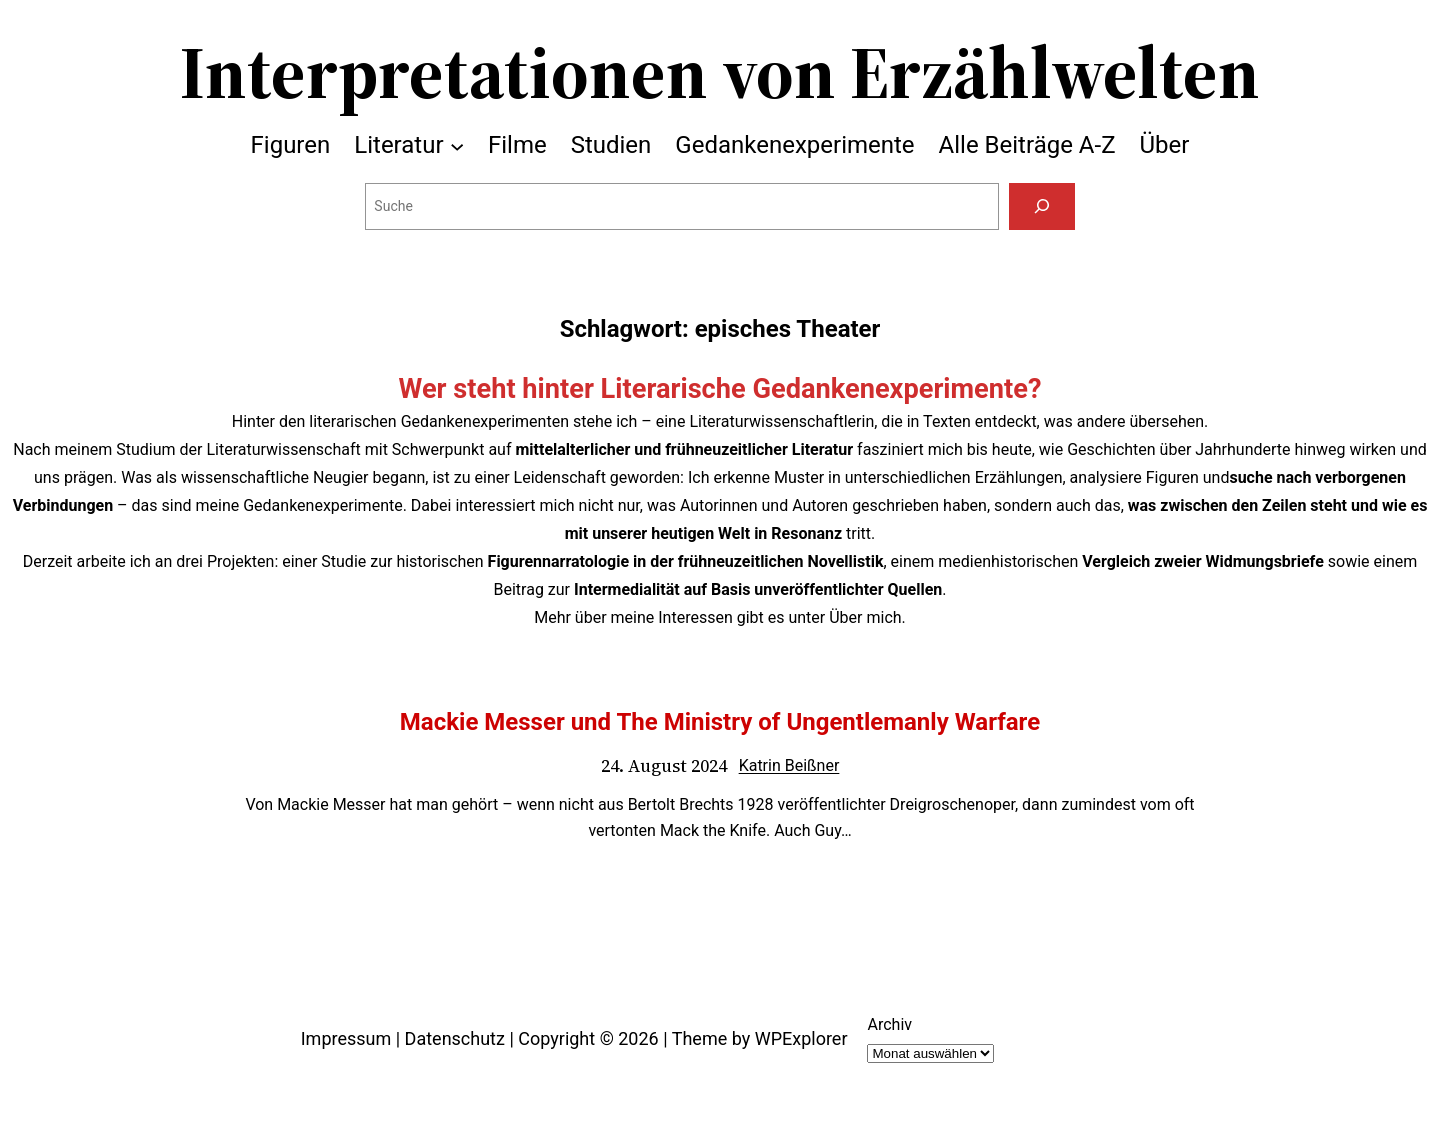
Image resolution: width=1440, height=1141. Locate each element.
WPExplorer (801, 1038)
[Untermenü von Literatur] (457, 145)
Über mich (865, 617)
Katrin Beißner (789, 765)
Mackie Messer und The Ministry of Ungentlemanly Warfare (720, 722)
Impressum (346, 1038)
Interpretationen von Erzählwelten (720, 72)
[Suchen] (1041, 206)
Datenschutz (455, 1038)
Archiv (889, 1024)
